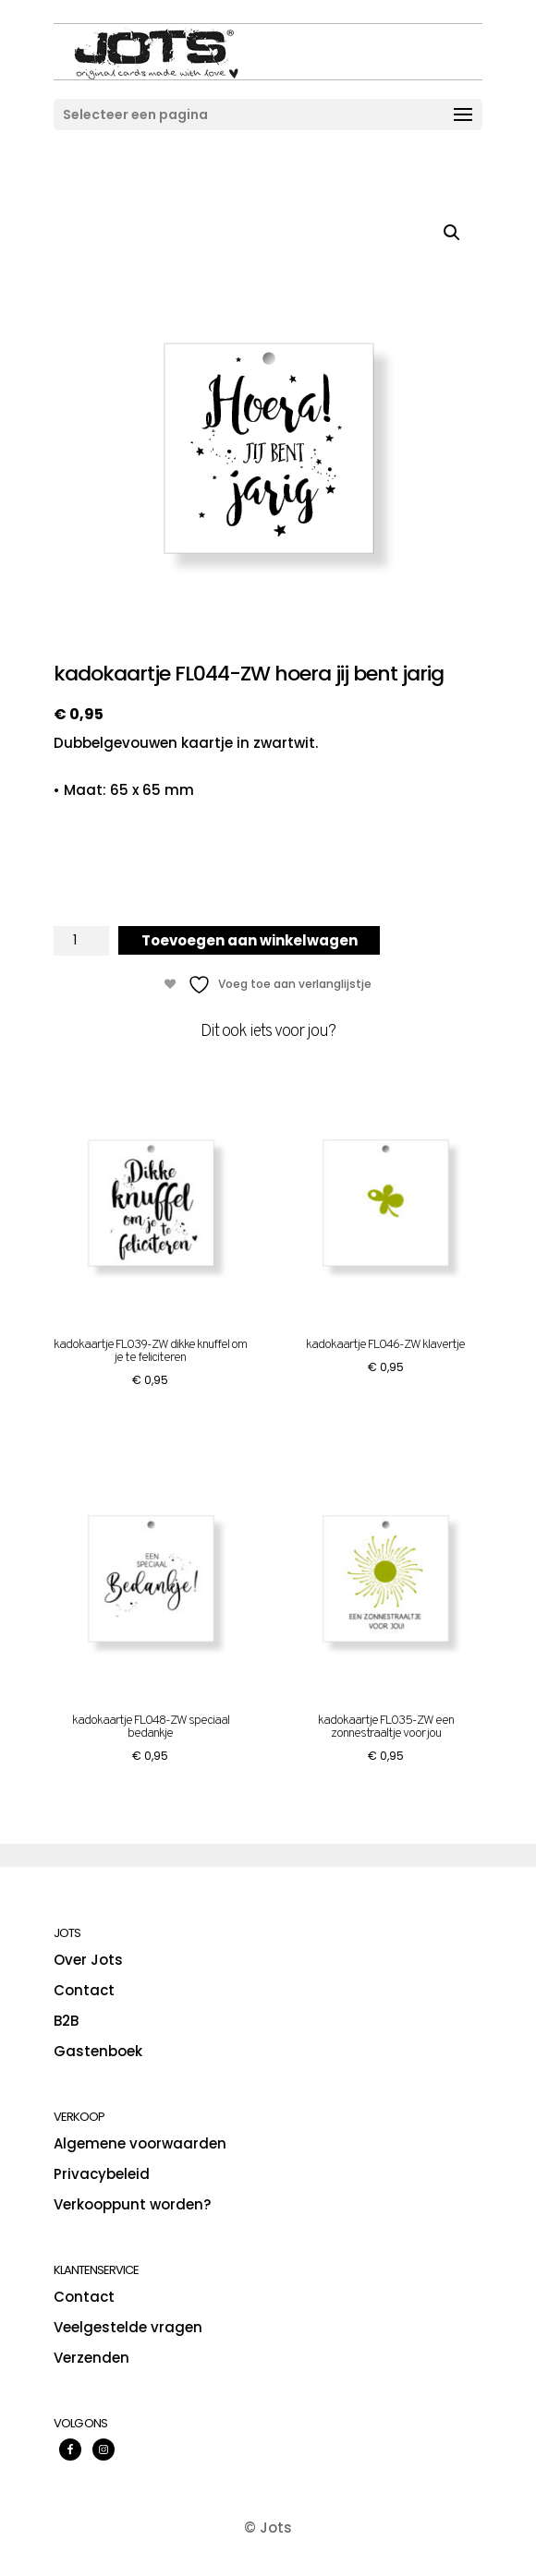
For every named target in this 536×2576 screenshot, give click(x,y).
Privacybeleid (102, 2174)
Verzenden (91, 2357)
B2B (66, 2020)
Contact (84, 1990)
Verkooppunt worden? (132, 2204)
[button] (452, 232)
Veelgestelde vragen (128, 2327)
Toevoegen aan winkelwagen (249, 940)
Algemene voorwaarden (140, 2143)
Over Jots (88, 1959)
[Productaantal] (81, 941)
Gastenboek (98, 2051)
